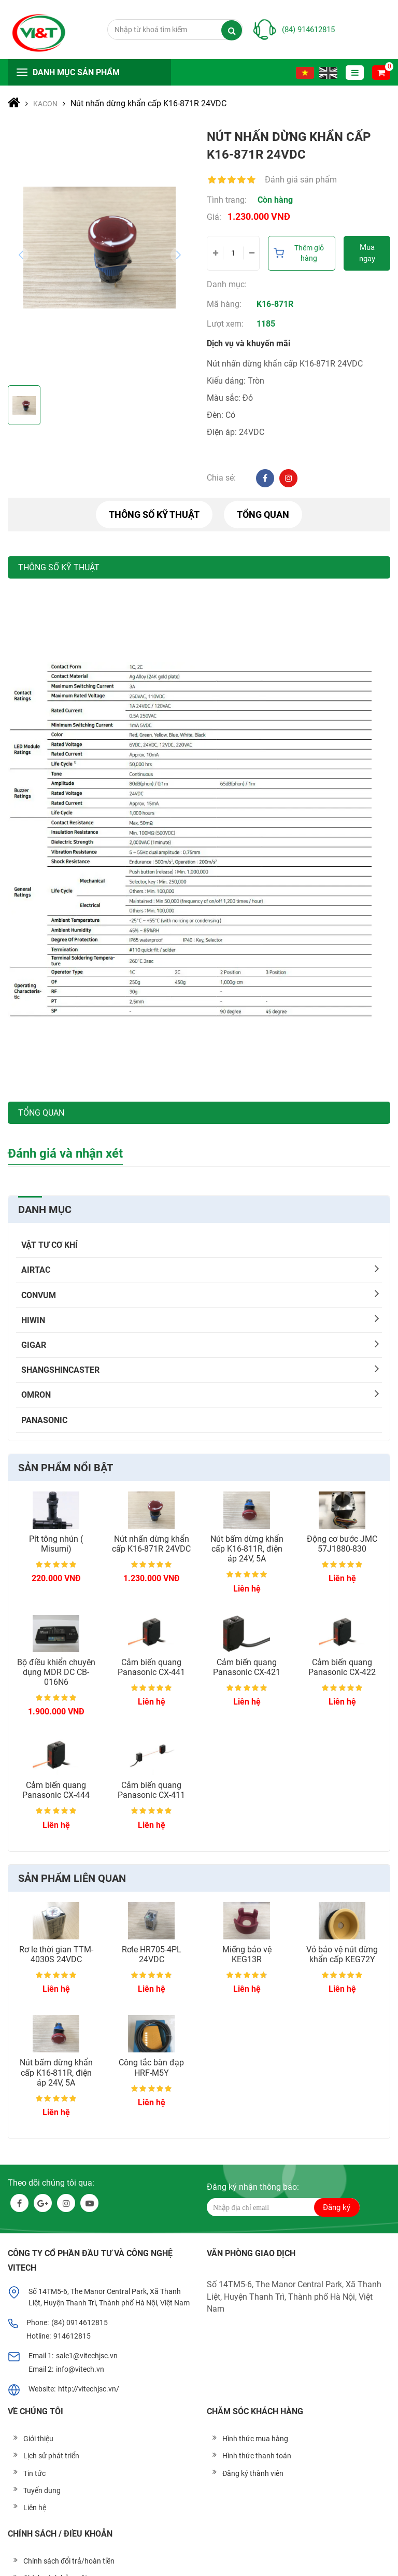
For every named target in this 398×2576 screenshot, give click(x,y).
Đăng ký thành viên (252, 2473)
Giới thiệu (38, 2438)
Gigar (33, 1345)
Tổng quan (263, 514)
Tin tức (34, 2473)
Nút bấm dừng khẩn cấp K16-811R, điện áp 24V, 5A (246, 1549)
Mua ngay (367, 253)
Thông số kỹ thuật (154, 514)
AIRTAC (35, 1270)
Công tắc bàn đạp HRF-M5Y (151, 2067)
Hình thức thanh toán (256, 2456)
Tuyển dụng (42, 2490)
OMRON (36, 1395)
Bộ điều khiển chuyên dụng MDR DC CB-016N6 (56, 1672)
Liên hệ (34, 2507)
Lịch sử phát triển (51, 2456)
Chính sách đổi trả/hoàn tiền (69, 2561)
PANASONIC (44, 1420)
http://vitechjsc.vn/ (88, 2389)
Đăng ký (336, 2207)
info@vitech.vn (80, 2369)
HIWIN (33, 1320)
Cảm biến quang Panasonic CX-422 (342, 1667)
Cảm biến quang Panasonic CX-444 (56, 1790)
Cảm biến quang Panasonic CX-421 (246, 1667)
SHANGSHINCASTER (60, 1370)
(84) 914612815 (308, 29)
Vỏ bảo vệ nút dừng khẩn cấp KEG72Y (342, 1954)
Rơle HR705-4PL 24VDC (151, 1954)
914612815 (72, 2336)
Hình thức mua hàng (255, 2438)
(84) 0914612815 (79, 2322)
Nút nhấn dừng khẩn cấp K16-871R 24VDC (151, 1544)
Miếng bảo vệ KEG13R (247, 1954)
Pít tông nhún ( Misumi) (56, 1544)
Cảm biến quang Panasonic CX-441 (151, 1667)
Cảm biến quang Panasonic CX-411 (151, 1790)
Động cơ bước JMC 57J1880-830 (342, 1544)
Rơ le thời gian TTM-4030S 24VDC (56, 1954)
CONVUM (38, 1295)
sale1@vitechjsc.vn (87, 2356)
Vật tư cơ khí (49, 1245)
